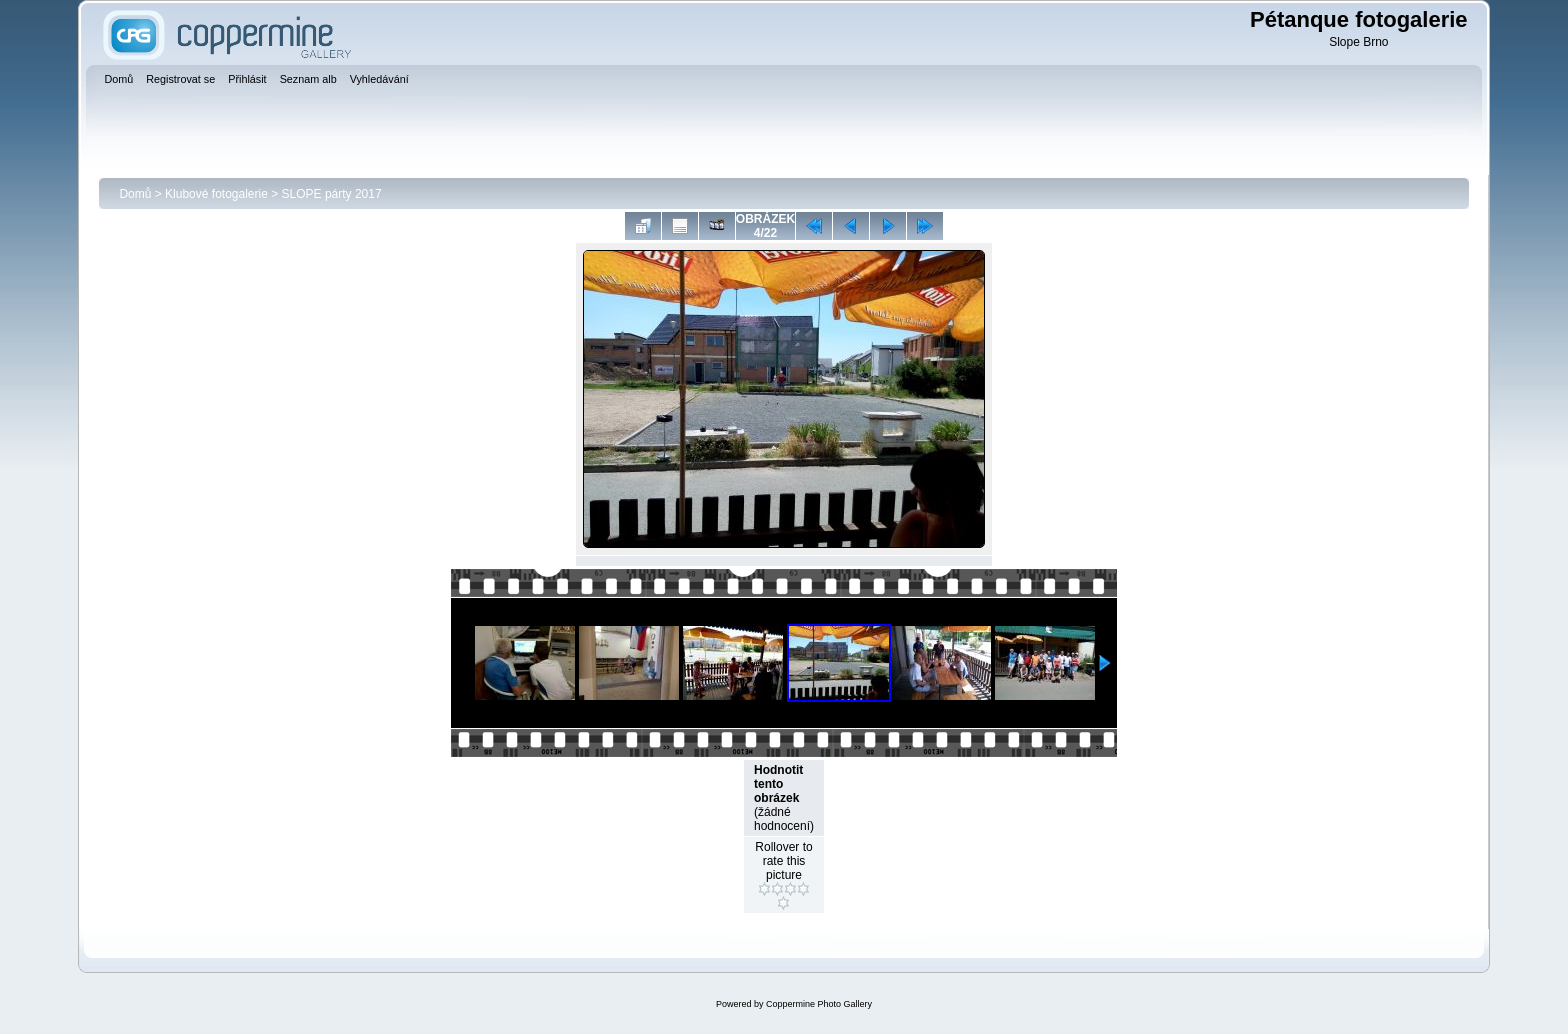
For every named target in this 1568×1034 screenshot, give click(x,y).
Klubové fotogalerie (216, 194)
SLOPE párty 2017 (332, 194)
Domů (135, 194)
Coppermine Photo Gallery (819, 1004)
